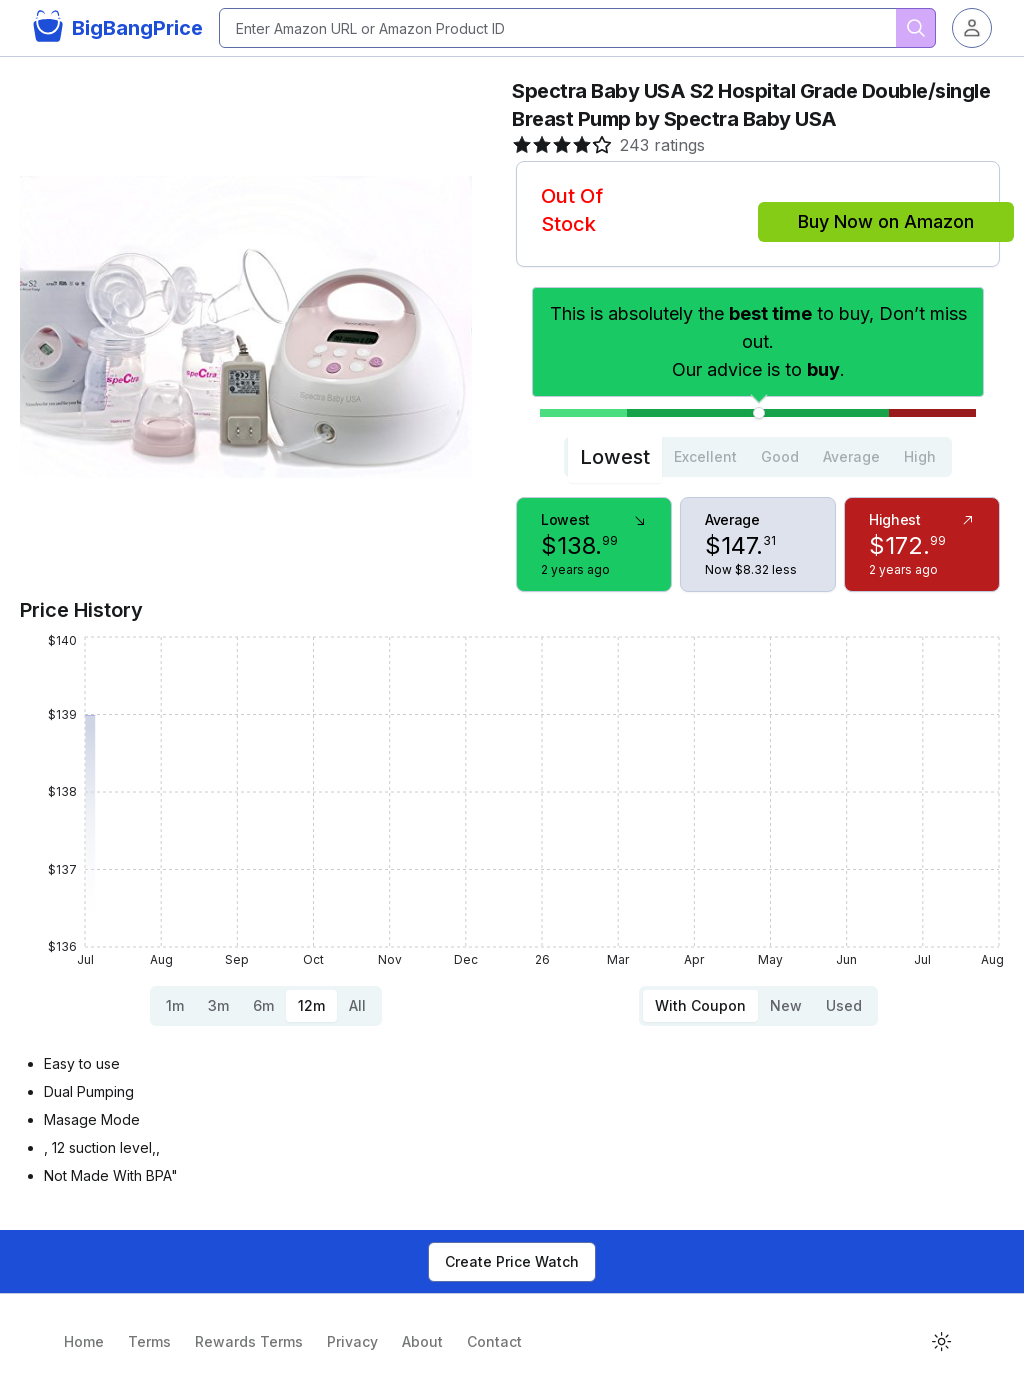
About (422, 1341)
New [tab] (786, 1005)
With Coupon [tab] (700, 1005)
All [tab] (357, 1005)
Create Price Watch (512, 1261)
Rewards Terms (249, 1341)
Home (84, 1341)
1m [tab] (175, 1005)
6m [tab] (263, 1005)
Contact (494, 1341)
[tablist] (758, 457)
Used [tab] (844, 1005)
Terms (149, 1341)
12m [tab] (311, 1005)
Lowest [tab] (615, 457)
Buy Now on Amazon (886, 221)
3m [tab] (218, 1005)
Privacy (352, 1341)
